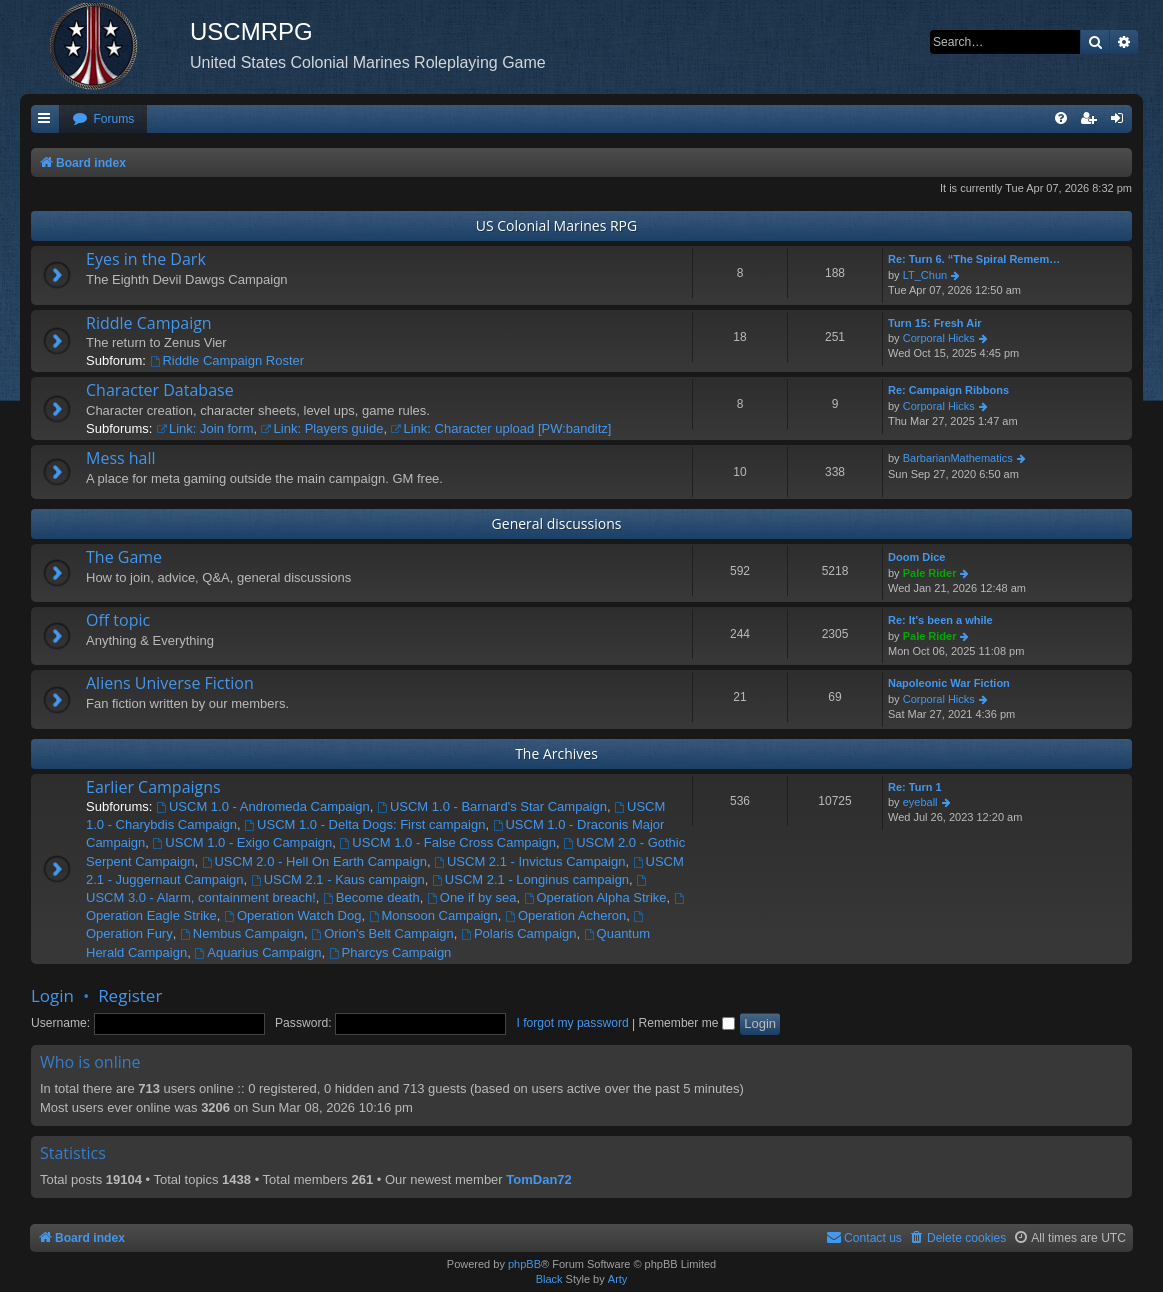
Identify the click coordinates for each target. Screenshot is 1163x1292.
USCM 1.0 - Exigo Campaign (243, 842)
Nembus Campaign (242, 933)
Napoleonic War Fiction (949, 683)
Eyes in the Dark (146, 259)
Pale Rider (930, 573)
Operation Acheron (565, 915)
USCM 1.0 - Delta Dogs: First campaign (364, 824)
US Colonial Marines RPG (556, 225)
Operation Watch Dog (292, 915)
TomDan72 (539, 1179)
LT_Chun (925, 275)
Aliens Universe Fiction (170, 683)
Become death (371, 897)
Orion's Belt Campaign (382, 933)
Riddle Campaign (149, 323)
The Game (124, 557)
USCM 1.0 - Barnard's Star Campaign (492, 806)
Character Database (160, 390)
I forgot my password (572, 1023)
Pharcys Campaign (390, 952)
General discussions (557, 523)
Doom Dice (916, 557)
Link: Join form (204, 428)
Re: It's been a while (940, 620)
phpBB (524, 1264)
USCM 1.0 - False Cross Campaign (447, 842)
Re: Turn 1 (915, 787)
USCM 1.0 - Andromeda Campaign (263, 806)
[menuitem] (103, 119)
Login (52, 995)
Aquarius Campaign (257, 952)
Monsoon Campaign (433, 915)
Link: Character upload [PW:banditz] (501, 428)
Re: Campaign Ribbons (948, 390)
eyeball (920, 802)
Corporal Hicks (939, 338)
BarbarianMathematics (958, 458)
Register (130, 995)
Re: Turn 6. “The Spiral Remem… (974, 259)
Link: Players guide (322, 428)
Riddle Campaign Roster (227, 360)
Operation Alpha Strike (595, 897)
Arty (618, 1279)
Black (549, 1279)
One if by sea (471, 897)
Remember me (687, 1023)
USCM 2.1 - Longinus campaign (530, 879)
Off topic (118, 620)
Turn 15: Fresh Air (935, 323)
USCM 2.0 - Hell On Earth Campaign (314, 861)
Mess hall (121, 458)
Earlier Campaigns (153, 787)
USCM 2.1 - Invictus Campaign (529, 861)
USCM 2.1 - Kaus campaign (338, 879)
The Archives (556, 753)
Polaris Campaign (518, 933)
